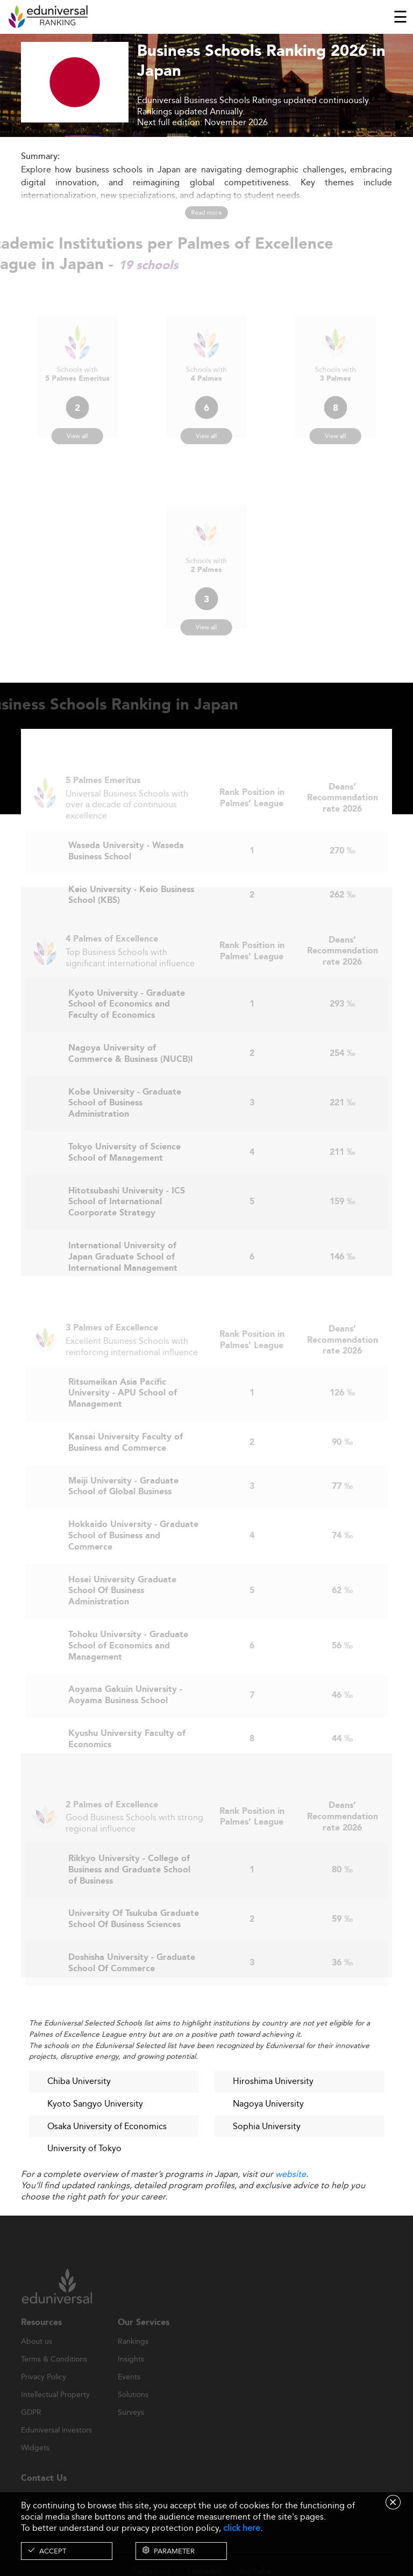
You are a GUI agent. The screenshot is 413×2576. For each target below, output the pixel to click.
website (290, 2174)
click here (241, 2528)
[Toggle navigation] (400, 16)
